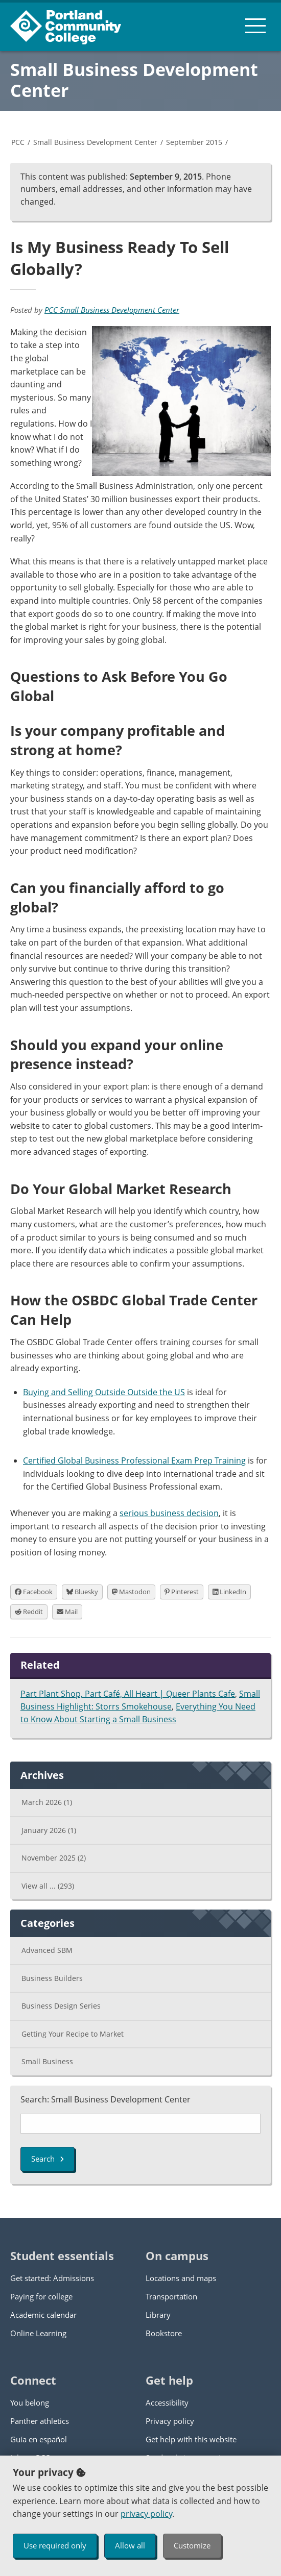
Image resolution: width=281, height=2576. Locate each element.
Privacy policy (170, 2421)
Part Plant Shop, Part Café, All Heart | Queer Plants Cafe (127, 1693)
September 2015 (194, 142)
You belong (29, 2402)
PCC (18, 142)
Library (158, 2315)
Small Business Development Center (134, 80)
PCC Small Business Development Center (111, 310)
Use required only (55, 2545)
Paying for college (41, 2296)
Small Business (47, 2061)
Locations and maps (181, 2278)
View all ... (47, 1886)
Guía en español (38, 2439)
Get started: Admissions (52, 2278)
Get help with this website (191, 2439)
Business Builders (52, 1978)
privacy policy (146, 2513)
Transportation (171, 2296)
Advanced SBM (47, 1950)
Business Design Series (61, 2006)
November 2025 (53, 1858)
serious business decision (169, 1513)
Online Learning (38, 2333)
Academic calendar (43, 2315)
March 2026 (46, 1802)
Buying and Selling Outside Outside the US (104, 1392)
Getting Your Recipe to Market (72, 2034)
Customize (192, 2545)
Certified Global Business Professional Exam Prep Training (134, 1460)
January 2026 (48, 1830)
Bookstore (164, 2333)
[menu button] (255, 25)
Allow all (130, 2545)
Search (47, 2158)
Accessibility (167, 2402)
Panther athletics (39, 2421)
